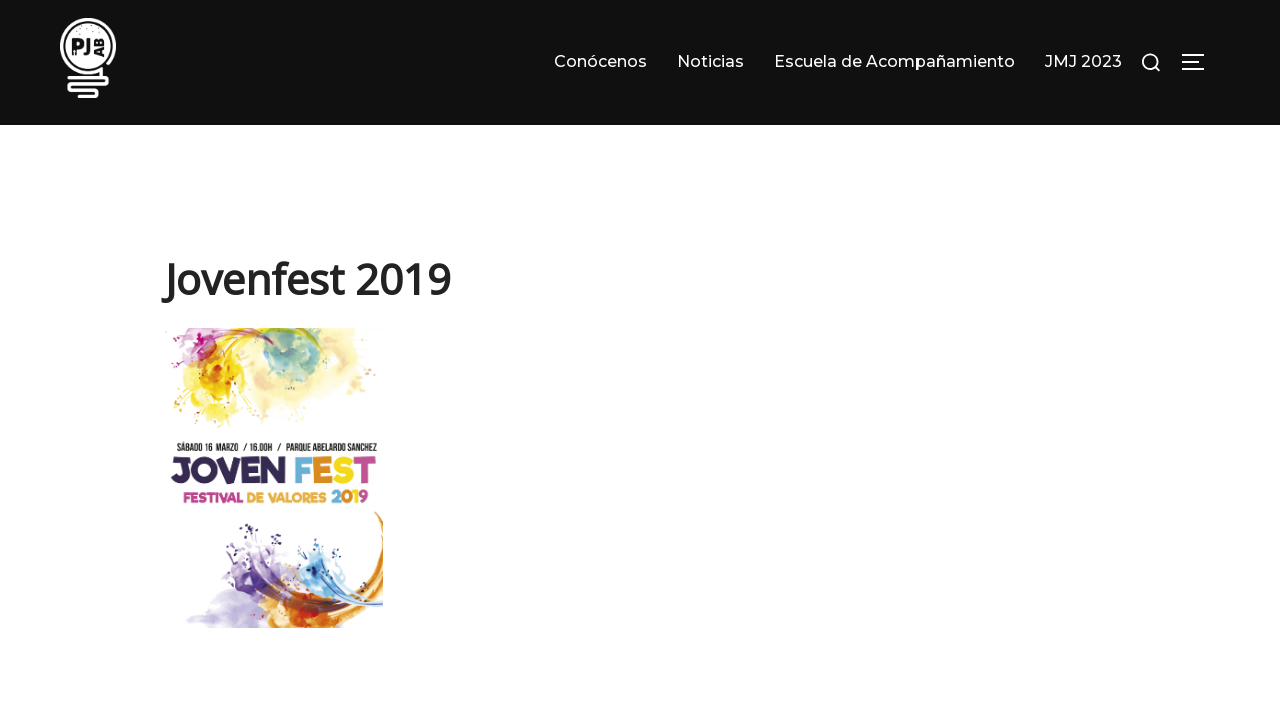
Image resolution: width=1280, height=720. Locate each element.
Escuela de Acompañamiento (894, 61)
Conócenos (600, 61)
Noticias (710, 61)
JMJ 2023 (1083, 61)
